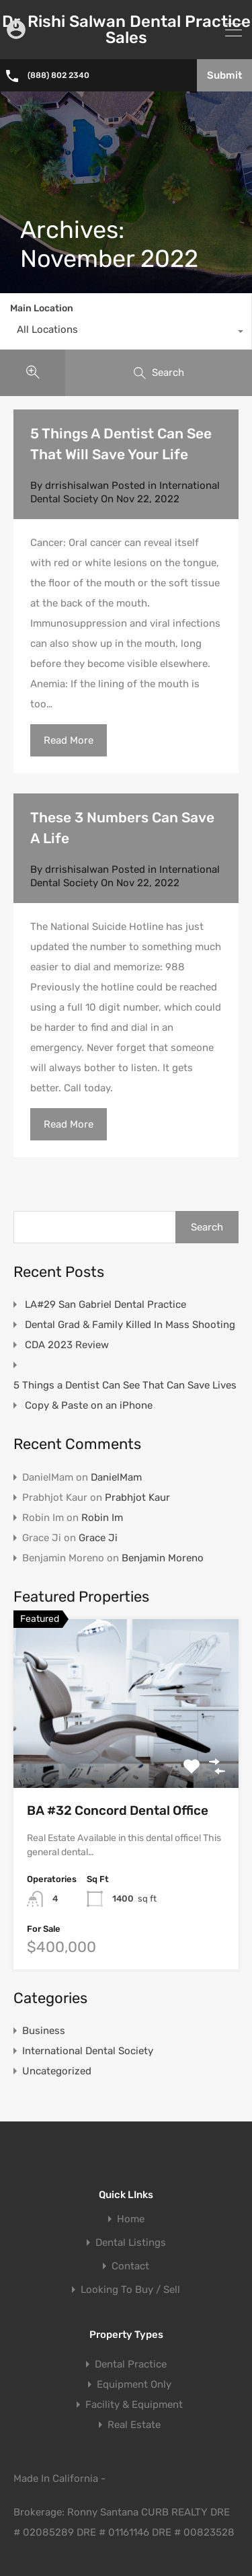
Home (130, 2219)
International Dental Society (87, 2051)
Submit (224, 75)
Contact (130, 2266)
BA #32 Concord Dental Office (117, 1810)
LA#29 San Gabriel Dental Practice (105, 1304)
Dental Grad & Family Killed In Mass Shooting (130, 1325)
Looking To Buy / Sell (130, 2290)
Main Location (41, 308)
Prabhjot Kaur (137, 1497)
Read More (68, 740)
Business (43, 2031)
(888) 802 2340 (59, 75)
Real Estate (134, 2425)
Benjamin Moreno (163, 1558)
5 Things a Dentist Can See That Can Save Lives (125, 1385)
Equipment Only (134, 2384)
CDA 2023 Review (67, 1345)
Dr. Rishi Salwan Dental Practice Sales (126, 29)
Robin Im (102, 1518)
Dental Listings (130, 2243)
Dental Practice (131, 2364)
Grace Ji (98, 1538)
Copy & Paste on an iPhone (89, 1405)
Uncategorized (56, 2071)
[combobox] (125, 333)
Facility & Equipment (134, 2404)
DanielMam (116, 1477)
